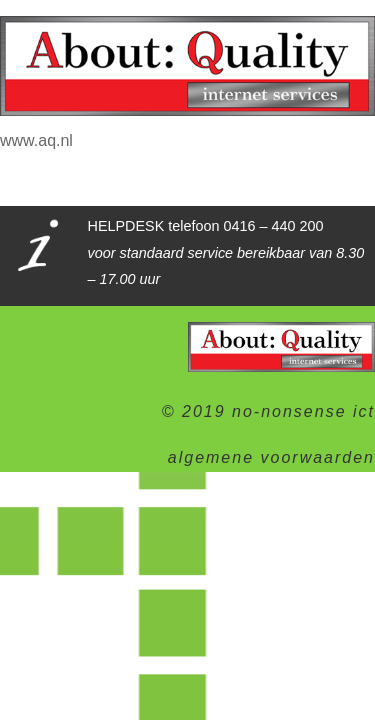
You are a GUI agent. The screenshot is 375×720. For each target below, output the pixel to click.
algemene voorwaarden (271, 457)
